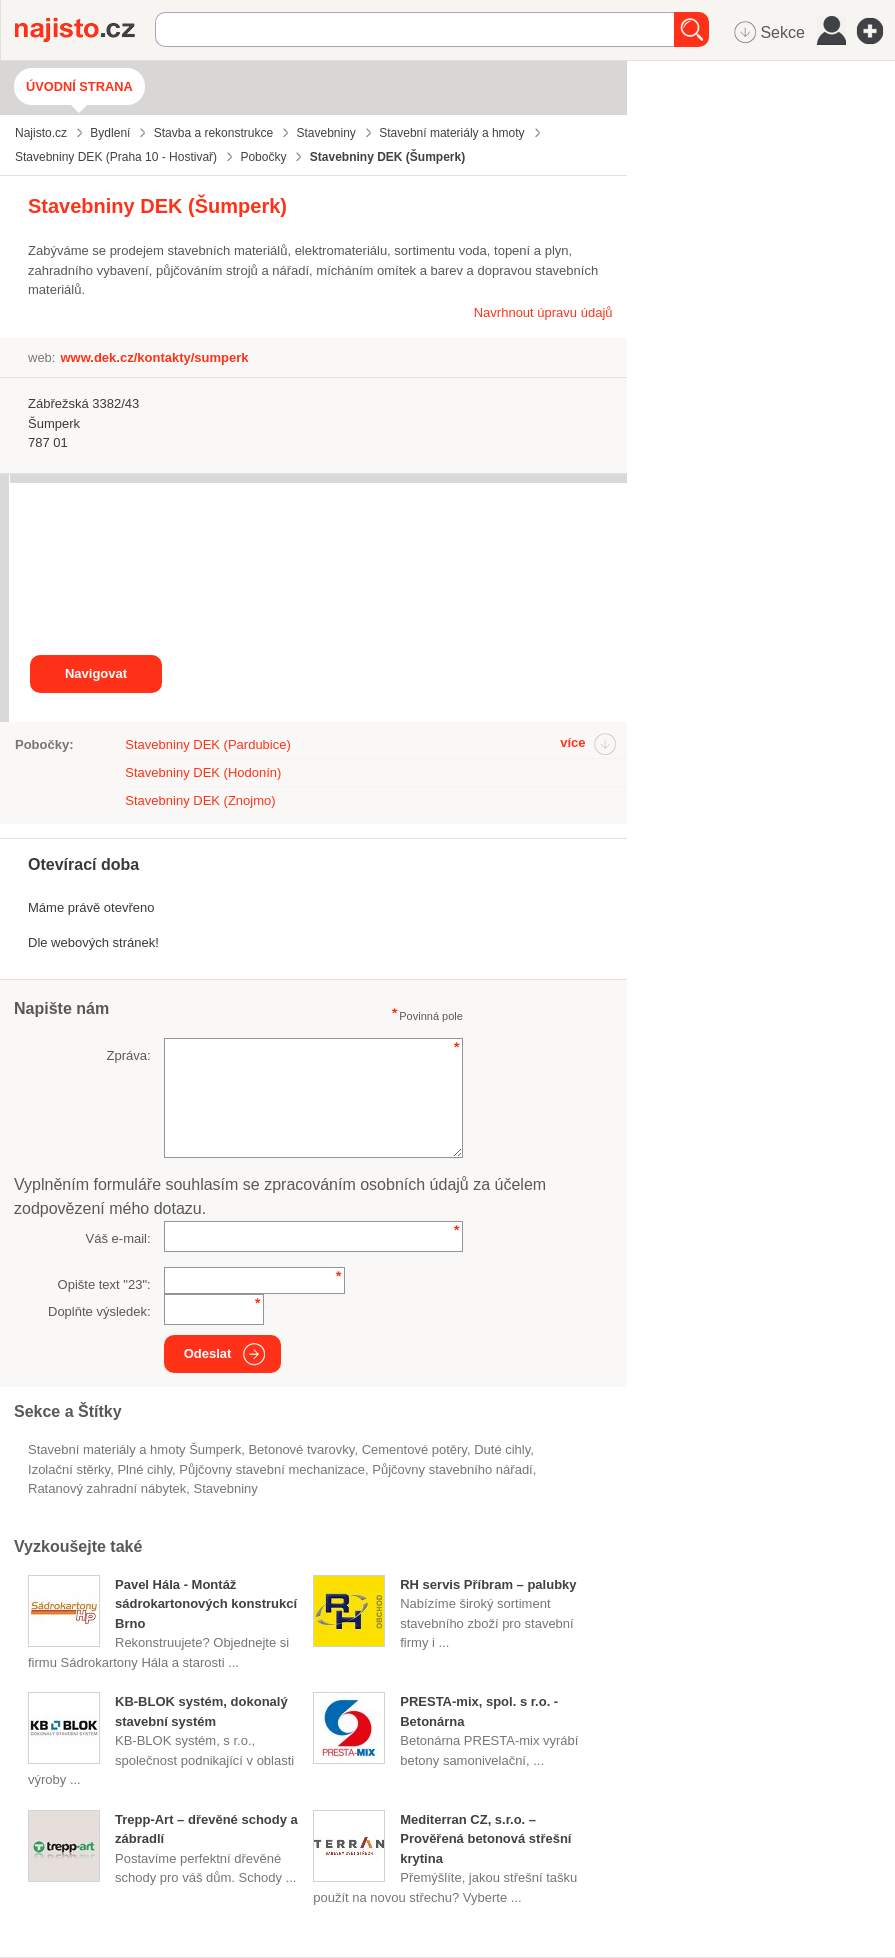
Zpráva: (129, 1055)
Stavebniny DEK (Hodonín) (203, 772)
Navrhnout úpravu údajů (543, 312)
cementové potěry (414, 1449)
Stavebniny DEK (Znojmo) (200, 800)
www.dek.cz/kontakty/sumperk (154, 357)
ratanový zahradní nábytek (107, 1488)
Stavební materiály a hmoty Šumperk (134, 1449)
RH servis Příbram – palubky (488, 1584)
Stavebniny (226, 1488)
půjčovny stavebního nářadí (452, 1469)
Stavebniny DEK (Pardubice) (207, 744)
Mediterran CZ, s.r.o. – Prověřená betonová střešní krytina (485, 1839)
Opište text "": (104, 1284)
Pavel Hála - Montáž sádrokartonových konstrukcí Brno (206, 1604)
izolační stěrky (69, 1469)
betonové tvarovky (301, 1449)
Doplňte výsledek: (99, 1311)
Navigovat (96, 673)
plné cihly (144, 1469)
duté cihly (502, 1449)
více (572, 742)
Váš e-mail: (118, 1238)
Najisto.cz (85, 30)
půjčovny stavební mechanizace (272, 1469)
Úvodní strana (79, 86)
